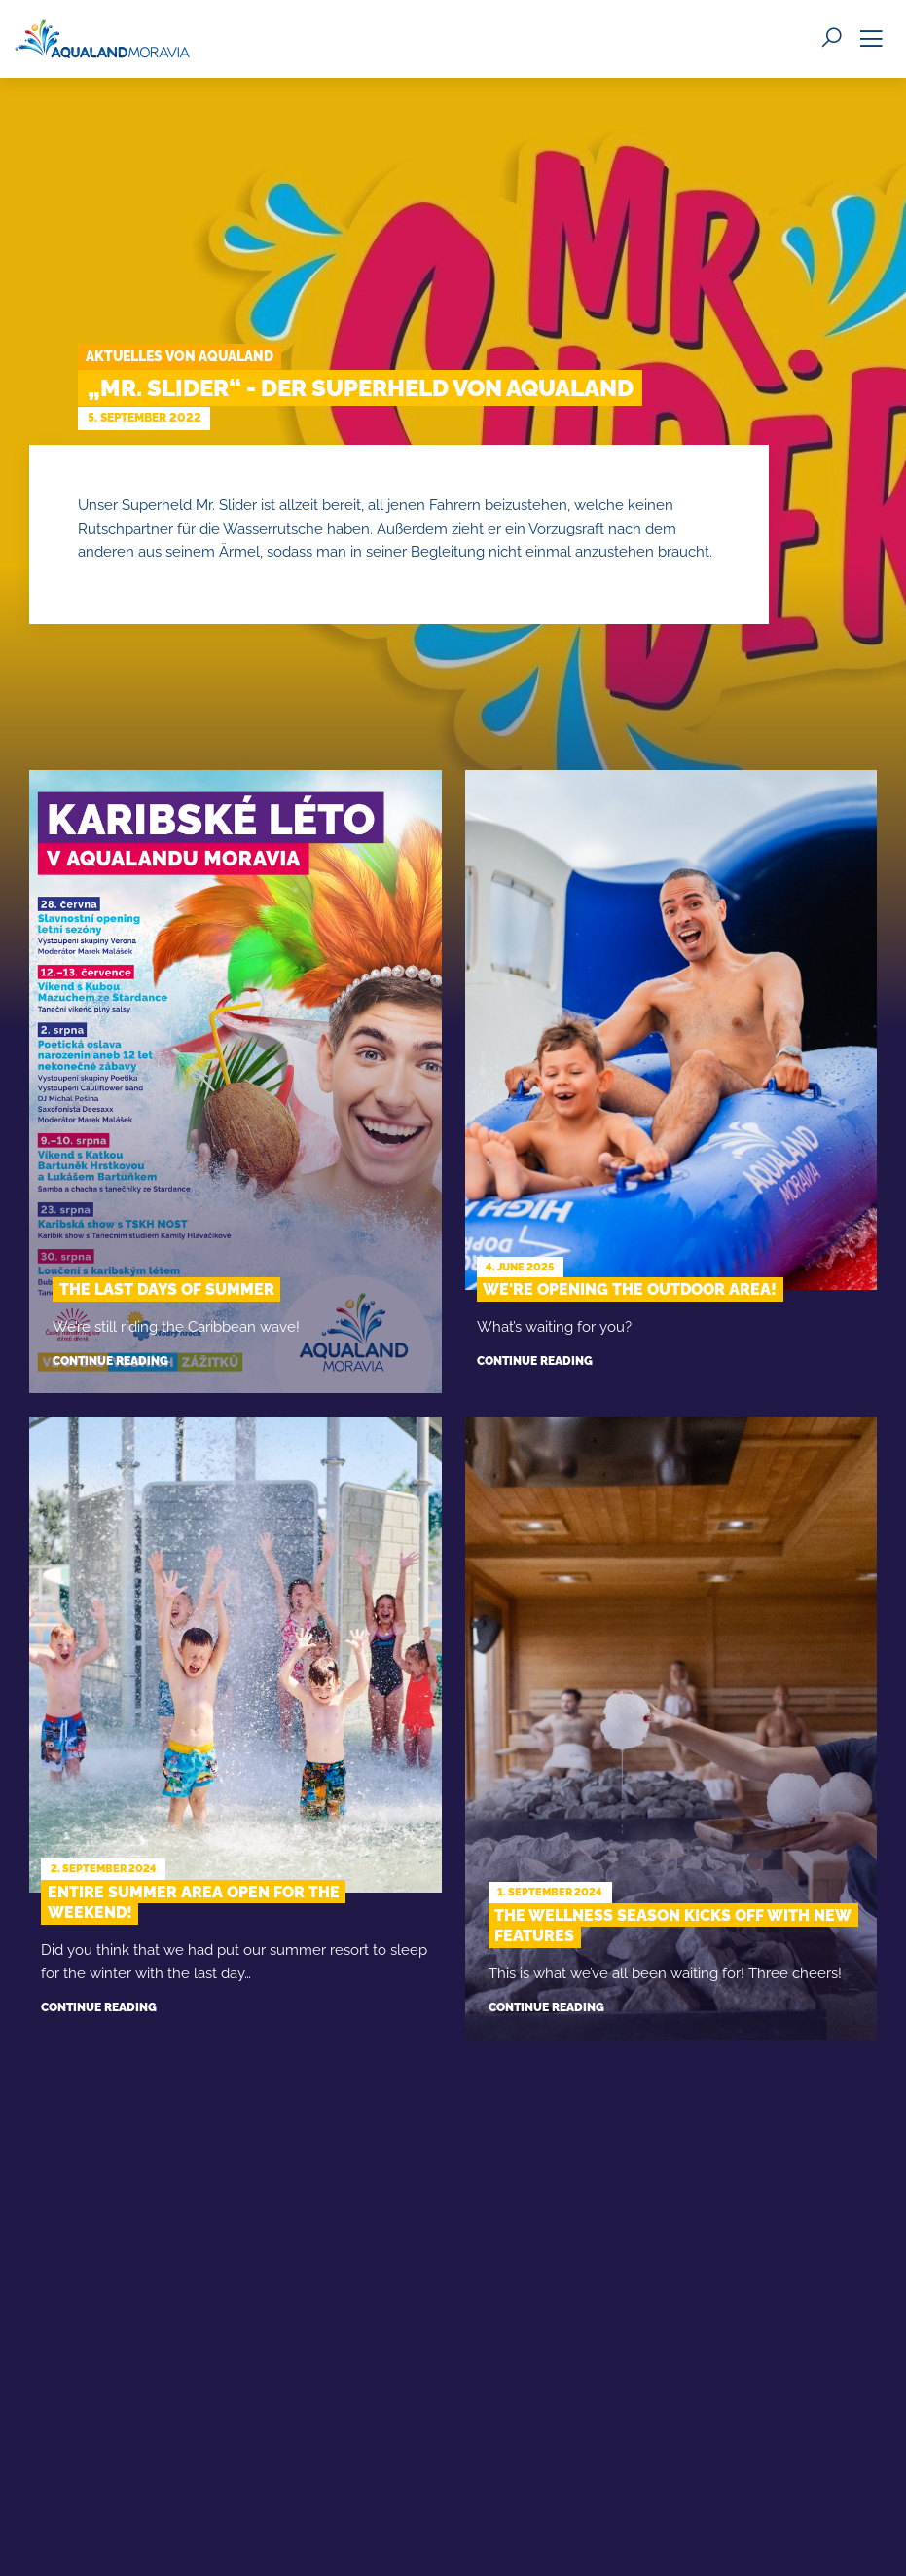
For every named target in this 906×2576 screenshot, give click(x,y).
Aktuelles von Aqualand (179, 356)
